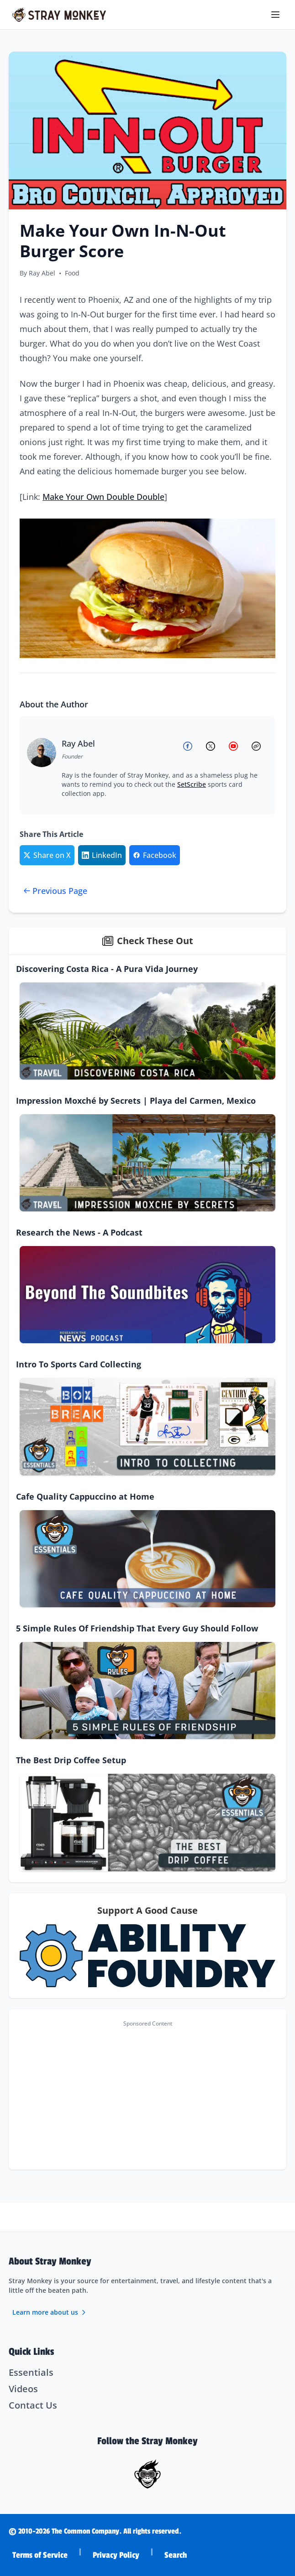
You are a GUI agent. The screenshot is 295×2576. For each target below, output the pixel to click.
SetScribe (191, 784)
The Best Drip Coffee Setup (71, 1760)
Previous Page (55, 890)
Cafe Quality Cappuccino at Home (85, 1496)
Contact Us (33, 2405)
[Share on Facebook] (154, 855)
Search (175, 2555)
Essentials (31, 2372)
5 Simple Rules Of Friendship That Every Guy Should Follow (137, 1628)
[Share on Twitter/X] (47, 855)
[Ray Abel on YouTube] (235, 746)
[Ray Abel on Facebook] (189, 746)
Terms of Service (40, 2555)
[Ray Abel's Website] (258, 746)
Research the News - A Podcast (79, 1232)
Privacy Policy (116, 2555)
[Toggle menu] (276, 15)
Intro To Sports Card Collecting (78, 1364)
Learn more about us (49, 2312)
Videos (23, 2389)
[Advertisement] (147, 2095)
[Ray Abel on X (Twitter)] (212, 746)
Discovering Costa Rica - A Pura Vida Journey (107, 968)
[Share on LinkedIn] (102, 855)
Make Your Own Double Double (103, 496)
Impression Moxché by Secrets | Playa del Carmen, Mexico (136, 1100)
